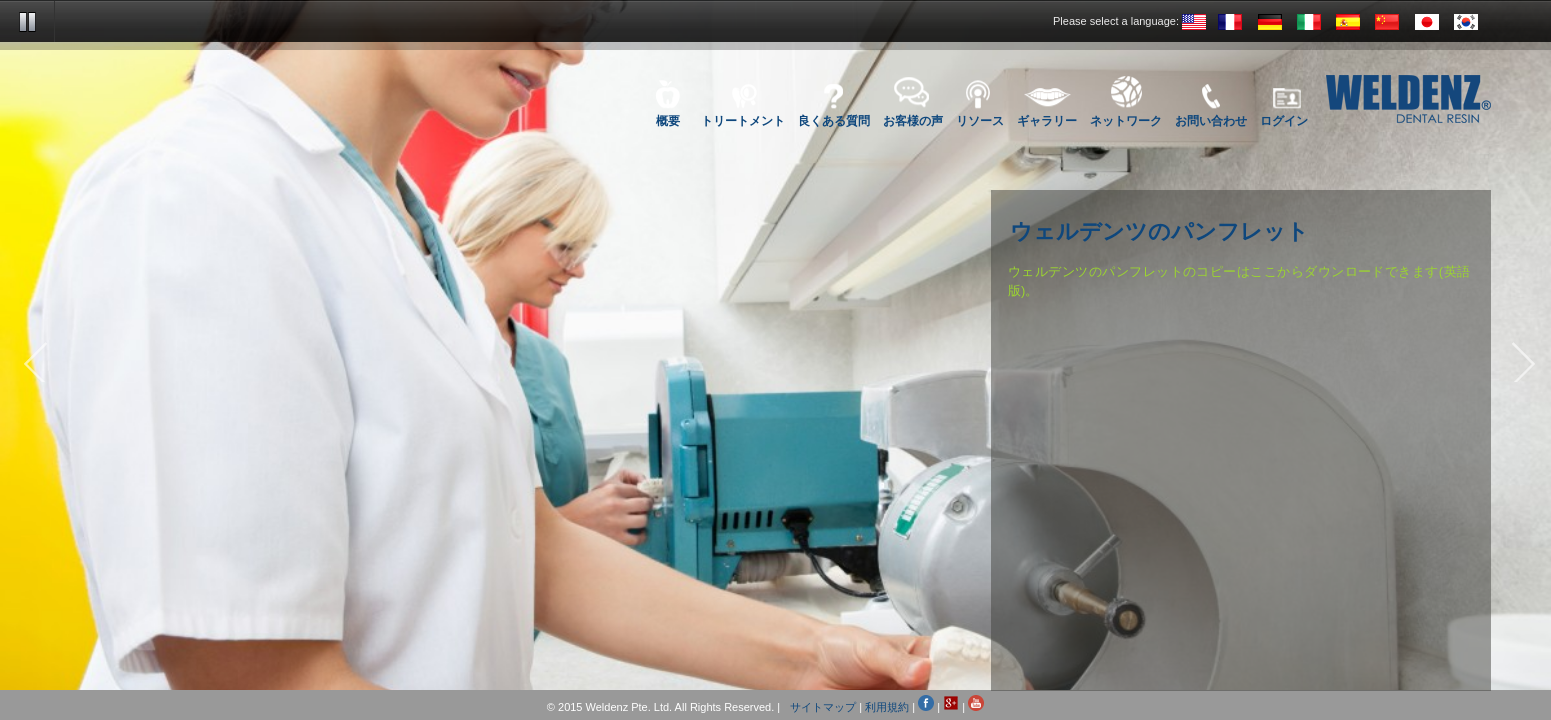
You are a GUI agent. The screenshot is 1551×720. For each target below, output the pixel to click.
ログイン (1284, 120)
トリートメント (743, 120)
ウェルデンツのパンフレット (1159, 233)
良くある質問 (834, 120)
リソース (980, 120)
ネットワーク (1126, 120)
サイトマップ (823, 707)
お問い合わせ (1211, 120)
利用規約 (887, 707)
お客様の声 (913, 120)
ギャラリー (1047, 120)
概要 (668, 120)
